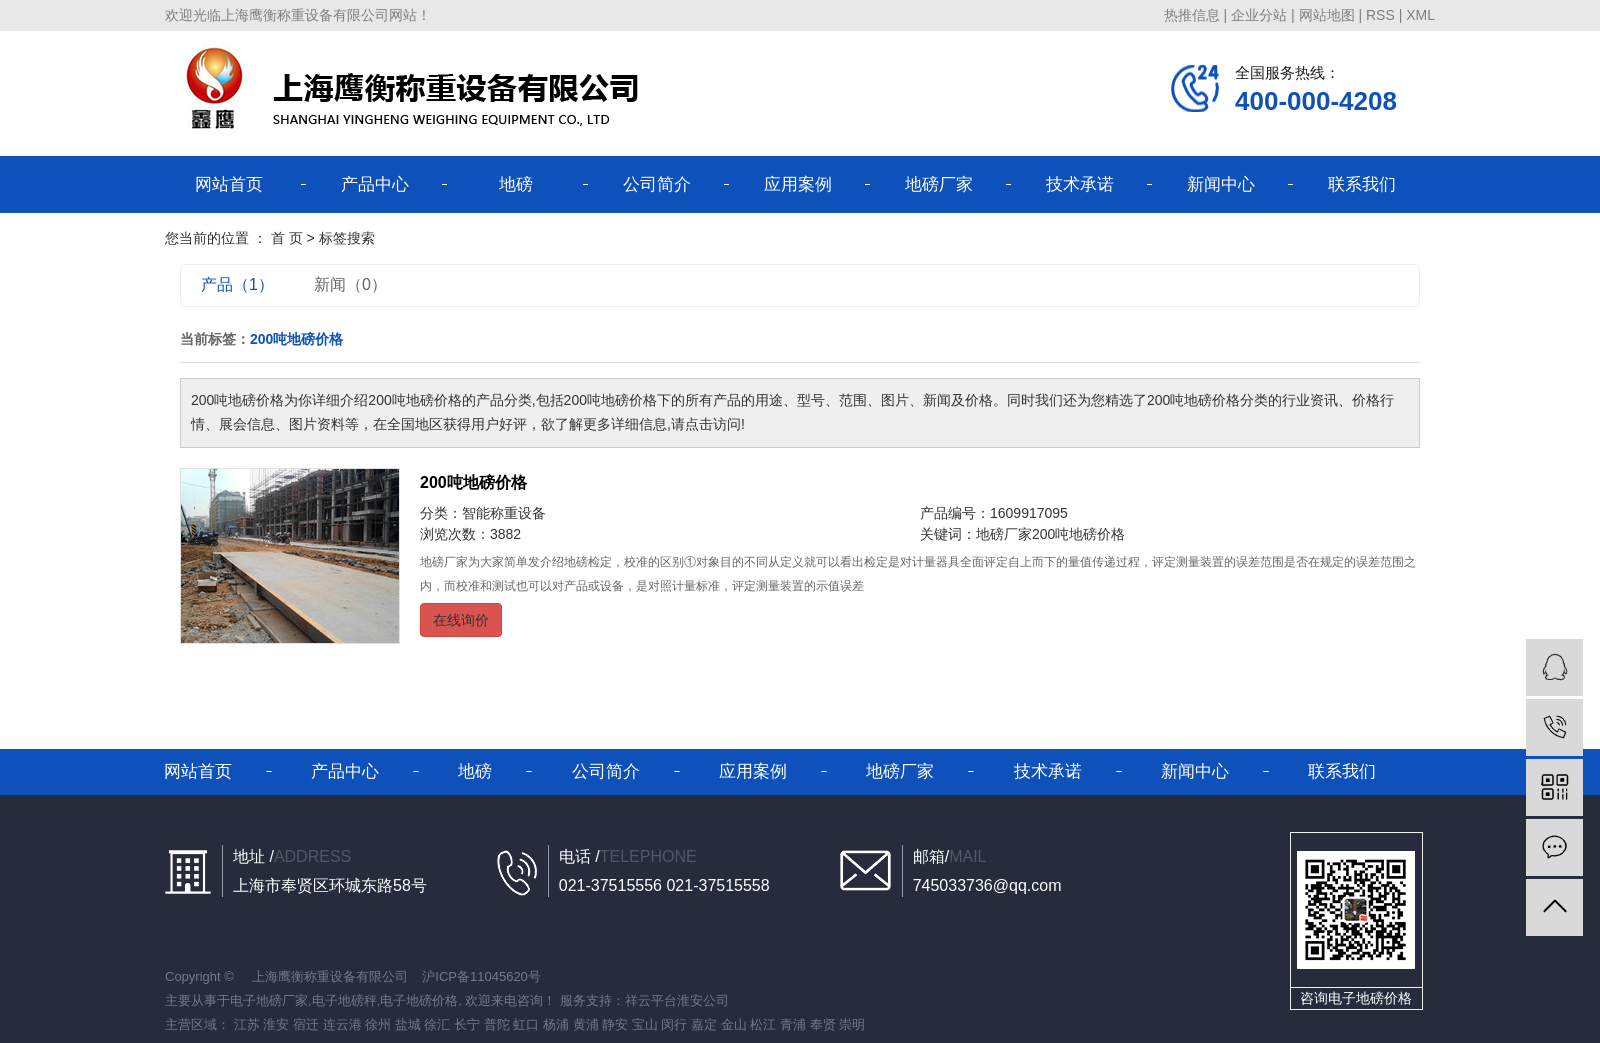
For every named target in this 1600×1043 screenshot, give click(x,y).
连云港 (342, 1024)
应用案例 (798, 184)
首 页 (287, 238)
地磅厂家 (939, 184)
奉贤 (823, 1024)
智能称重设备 (504, 513)
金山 (734, 1024)
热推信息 (1192, 15)
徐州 (378, 1024)
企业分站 (1259, 15)
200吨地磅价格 (473, 482)
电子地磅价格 (419, 1000)
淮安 (276, 1024)
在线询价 (461, 620)
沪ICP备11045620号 (481, 976)
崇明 (852, 1024)
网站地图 (1327, 15)
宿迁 (306, 1024)
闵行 (674, 1024)
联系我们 (1362, 184)
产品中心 (375, 184)
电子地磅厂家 (269, 1000)
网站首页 (229, 184)
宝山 (645, 1024)
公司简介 (657, 184)
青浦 (793, 1024)
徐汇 (437, 1024)
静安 (615, 1024)
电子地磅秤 (344, 1000)
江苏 (247, 1024)
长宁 (467, 1024)
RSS (1380, 15)
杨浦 (556, 1024)
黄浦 (586, 1024)
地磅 (516, 184)
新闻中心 (1221, 184)
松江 (763, 1024)
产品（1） (237, 284)
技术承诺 (1080, 184)
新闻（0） (350, 284)
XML (1420, 15)
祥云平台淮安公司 (677, 1000)
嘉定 (704, 1024)
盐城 (408, 1024)
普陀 (497, 1024)
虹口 (526, 1024)
